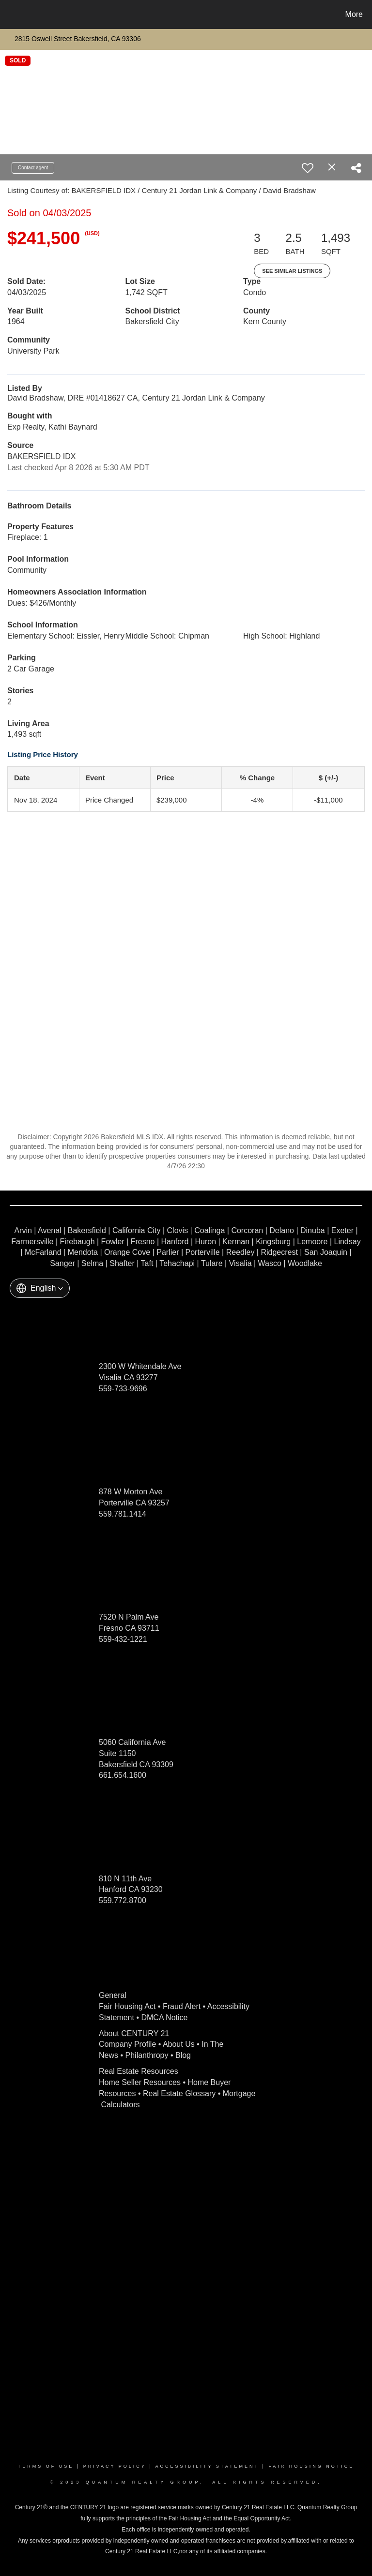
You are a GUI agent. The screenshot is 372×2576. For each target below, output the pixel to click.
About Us (179, 2044)
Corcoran (247, 1230)
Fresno (143, 1241)
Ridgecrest (279, 1252)
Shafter (122, 1263)
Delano (281, 1230)
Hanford (175, 1241)
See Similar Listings (292, 271)
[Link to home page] (9, 14)
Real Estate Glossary (179, 2093)
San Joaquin (325, 1252)
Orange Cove (127, 1252)
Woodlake (305, 1263)
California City (136, 1230)
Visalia (240, 1263)
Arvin (22, 1230)
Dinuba (312, 1230)
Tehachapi (177, 1263)
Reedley (240, 1252)
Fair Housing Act (127, 2006)
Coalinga (209, 1230)
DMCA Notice (164, 2017)
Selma (92, 1263)
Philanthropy (147, 2055)
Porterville (203, 1252)
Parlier (167, 1252)
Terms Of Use (46, 2466)
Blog (183, 2055)
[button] (39, 1288)
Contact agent (33, 167)
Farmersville (32, 1241)
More (354, 14)
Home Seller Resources (140, 2082)
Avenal (50, 1230)
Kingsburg (273, 1241)
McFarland (43, 1252)
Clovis (177, 1230)
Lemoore (312, 1241)
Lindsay (347, 1241)
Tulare (212, 1263)
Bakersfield (87, 1230)
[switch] (307, 168)
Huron (205, 1241)
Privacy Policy (114, 2466)
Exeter (342, 1230)
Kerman (235, 1241)
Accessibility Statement (207, 2466)
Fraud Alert (182, 2006)
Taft (147, 1263)
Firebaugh (77, 1241)
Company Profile (127, 2044)
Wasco (269, 1263)
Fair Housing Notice (311, 2466)
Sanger (62, 1263)
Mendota (83, 1252)
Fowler (112, 1241)
